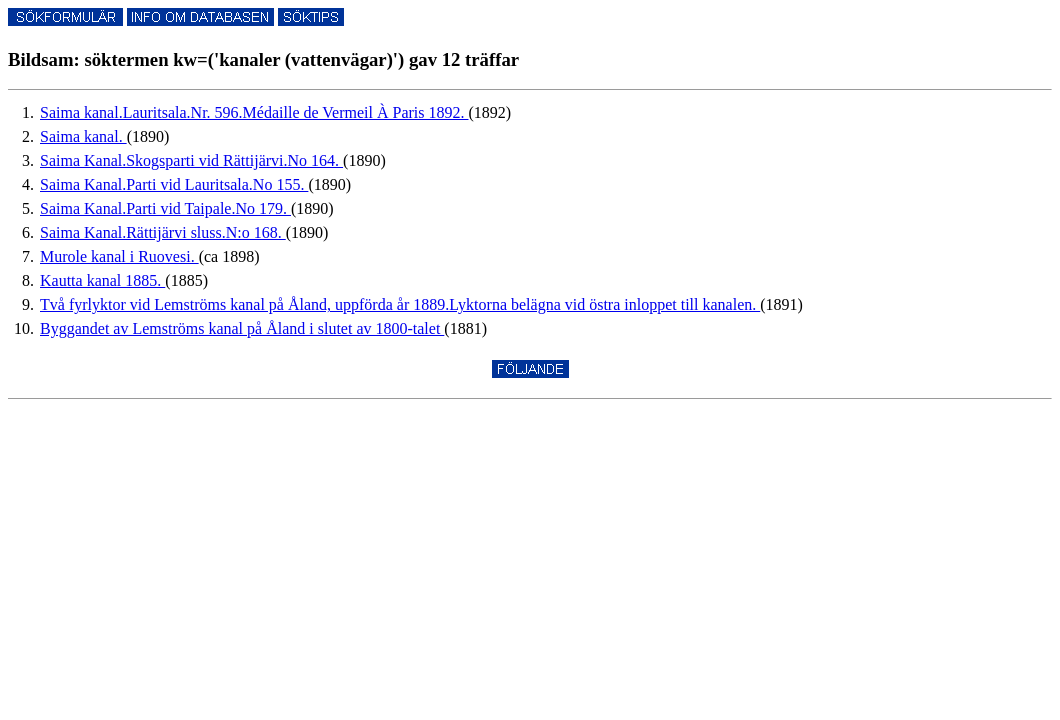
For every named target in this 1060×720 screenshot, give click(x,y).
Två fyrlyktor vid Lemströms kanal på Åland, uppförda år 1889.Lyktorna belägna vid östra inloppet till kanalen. (400, 304)
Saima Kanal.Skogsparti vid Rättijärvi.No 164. (191, 160)
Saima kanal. (83, 136)
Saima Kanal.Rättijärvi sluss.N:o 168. (163, 232)
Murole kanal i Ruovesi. (119, 256)
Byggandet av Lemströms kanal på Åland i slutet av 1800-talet (242, 328)
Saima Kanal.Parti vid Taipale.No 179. (165, 208)
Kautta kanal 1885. (102, 280)
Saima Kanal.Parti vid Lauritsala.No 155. (174, 184)
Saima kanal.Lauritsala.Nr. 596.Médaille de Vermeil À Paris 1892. (254, 112)
